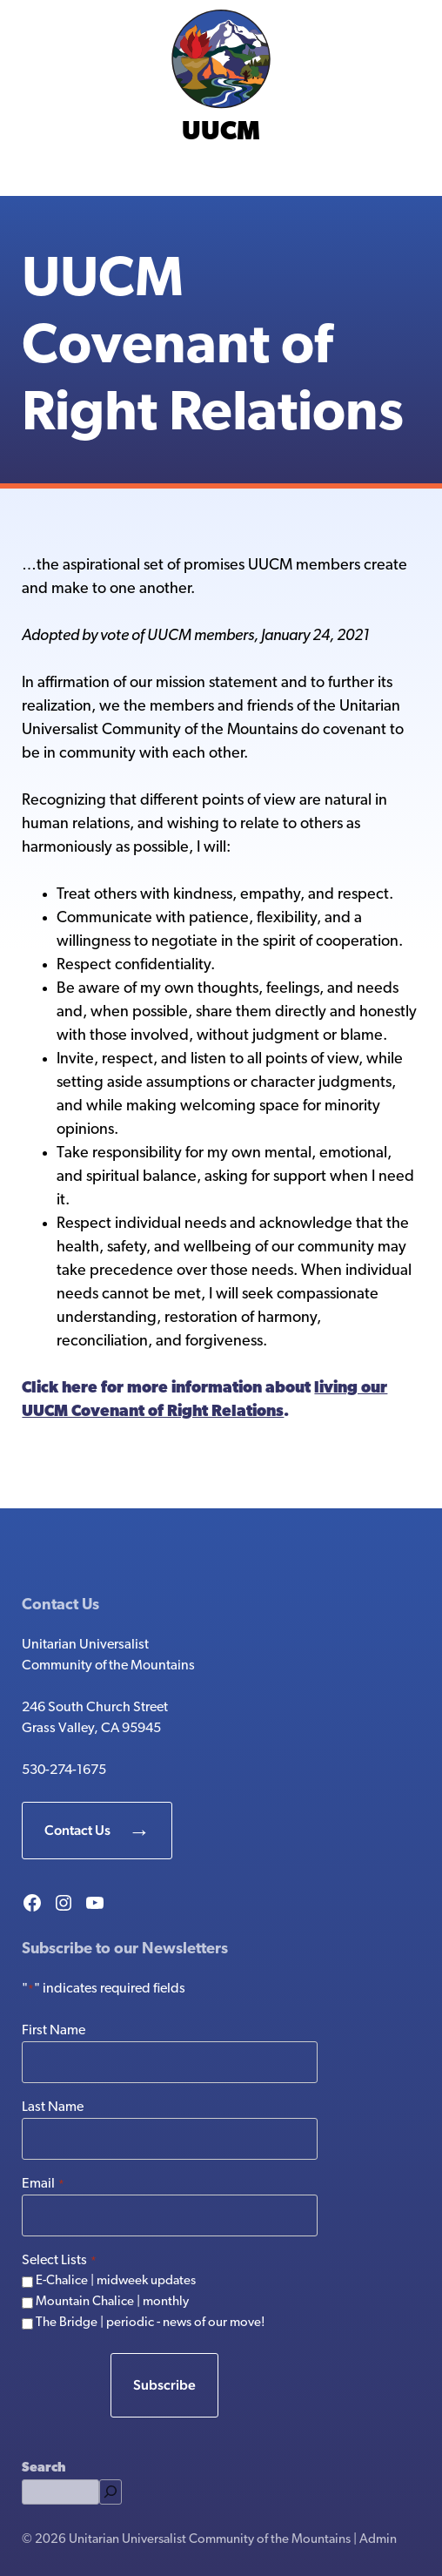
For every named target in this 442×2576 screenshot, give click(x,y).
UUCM (221, 132)
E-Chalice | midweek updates (116, 2281)
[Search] (110, 2492)
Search (43, 2468)
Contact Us (77, 1830)
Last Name (53, 2107)
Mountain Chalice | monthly (112, 2302)
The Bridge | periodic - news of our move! (150, 2323)
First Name (53, 2031)
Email (43, 2185)
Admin (378, 2539)
